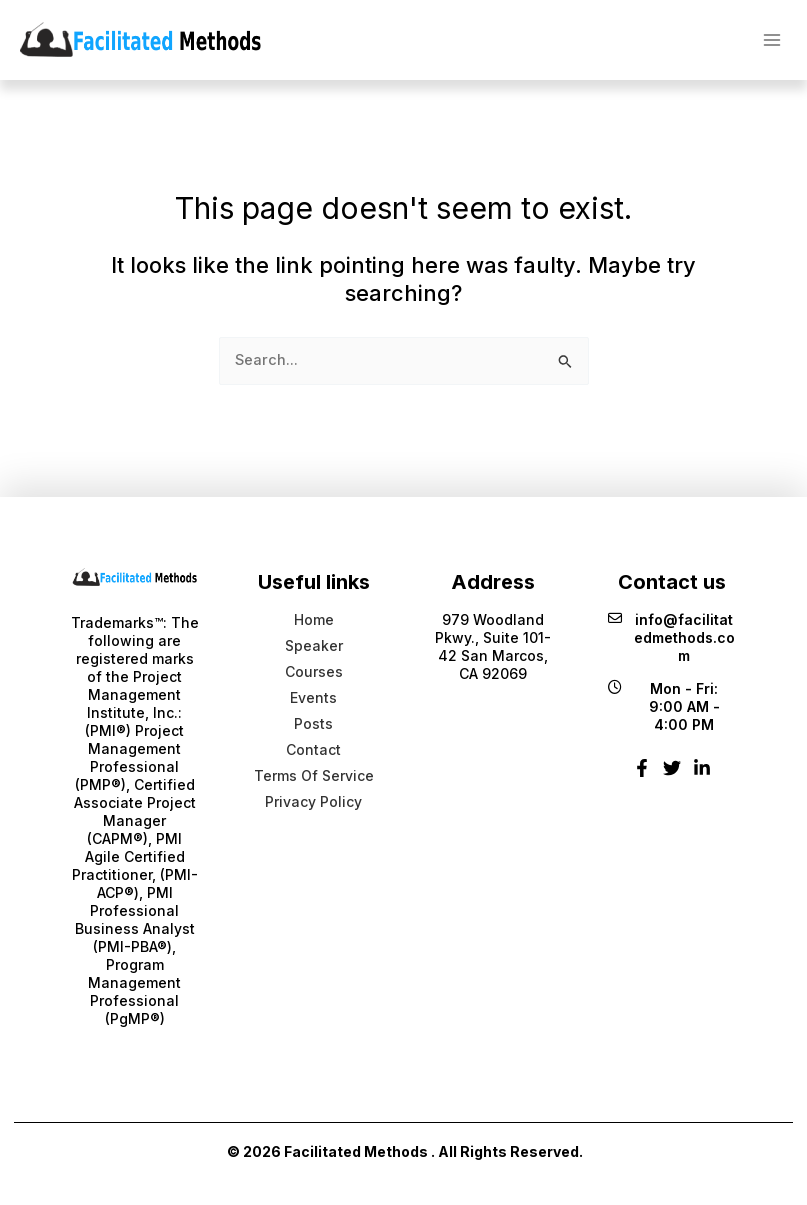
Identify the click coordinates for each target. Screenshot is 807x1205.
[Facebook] (642, 775)
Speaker (314, 645)
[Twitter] (672, 775)
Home (314, 619)
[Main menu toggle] (772, 39)
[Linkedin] (702, 775)
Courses (314, 671)
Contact (313, 749)
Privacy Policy (313, 801)
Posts (313, 723)
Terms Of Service (314, 775)
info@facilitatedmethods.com (671, 638)
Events (313, 697)
